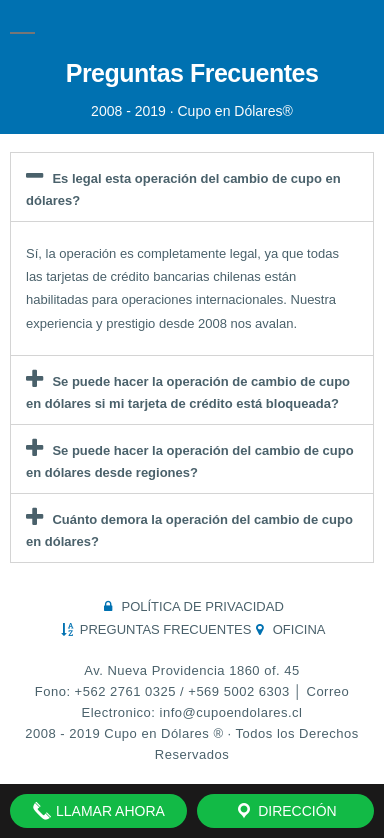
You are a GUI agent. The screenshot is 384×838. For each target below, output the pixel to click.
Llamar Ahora (98, 811)
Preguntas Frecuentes (192, 73)
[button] (192, 187)
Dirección (285, 811)
